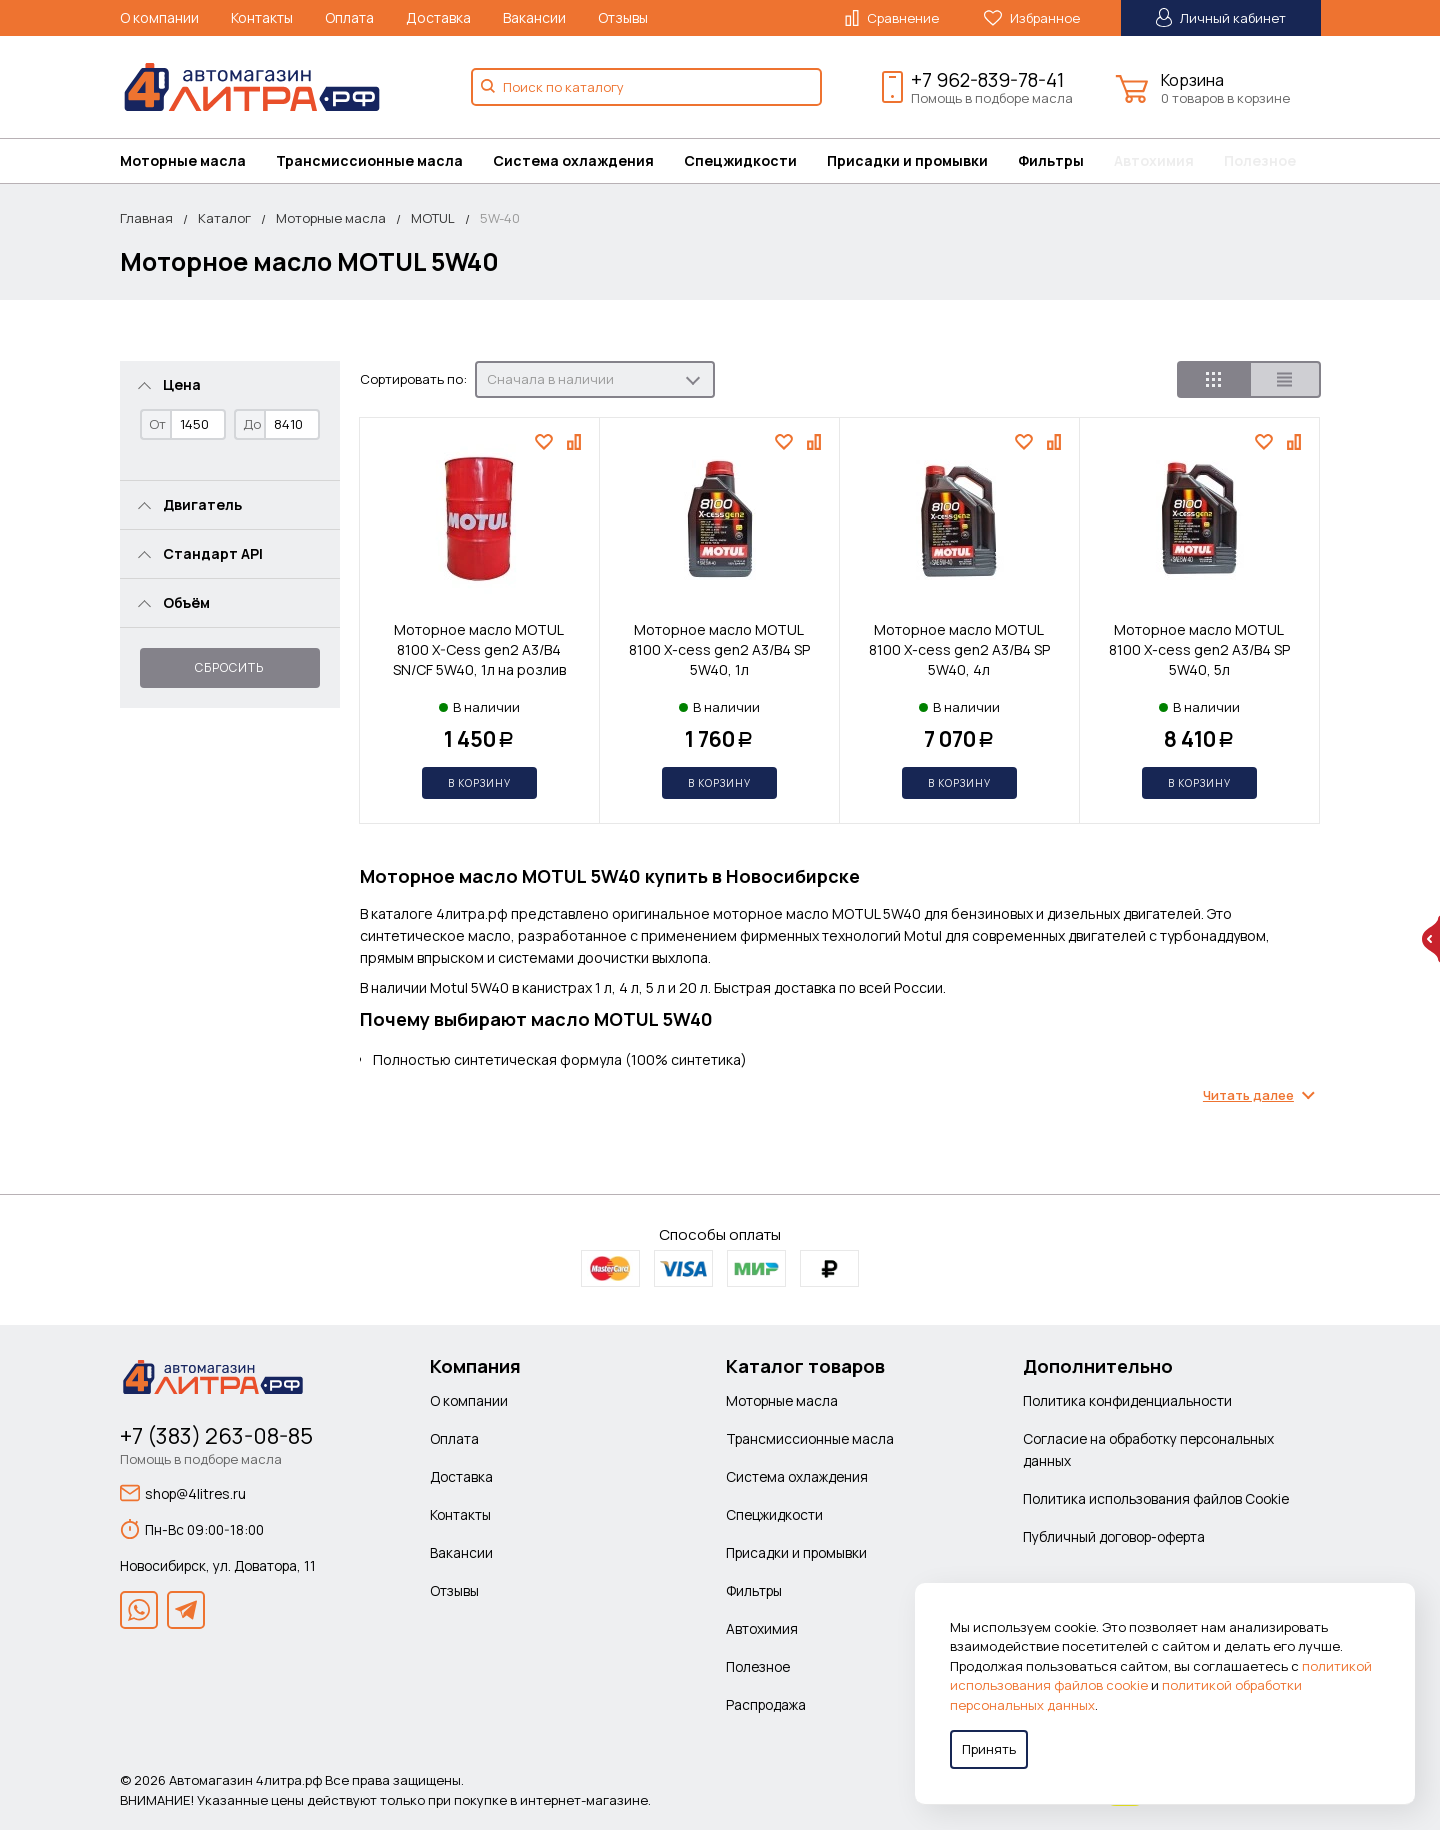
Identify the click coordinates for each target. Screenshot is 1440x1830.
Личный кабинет (1221, 17)
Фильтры (1051, 160)
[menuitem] (198, 161)
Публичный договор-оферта (1114, 1536)
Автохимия (1154, 160)
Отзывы (623, 17)
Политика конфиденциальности (1127, 1400)
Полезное (1260, 160)
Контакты (262, 17)
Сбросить (229, 667)
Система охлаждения (573, 160)
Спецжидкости (740, 160)
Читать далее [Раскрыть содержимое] (1248, 1095)
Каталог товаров (805, 1366)
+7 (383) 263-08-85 (216, 1436)
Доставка (438, 17)
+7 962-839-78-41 (987, 80)
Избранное (1032, 18)
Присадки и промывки (907, 160)
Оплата (349, 17)
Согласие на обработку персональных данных (1148, 1449)
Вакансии (534, 17)
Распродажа (766, 1704)
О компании (159, 17)
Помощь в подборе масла (992, 98)
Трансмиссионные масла (369, 160)
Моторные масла (183, 160)
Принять (989, 1749)
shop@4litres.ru (183, 1493)
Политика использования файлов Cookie (1156, 1498)
